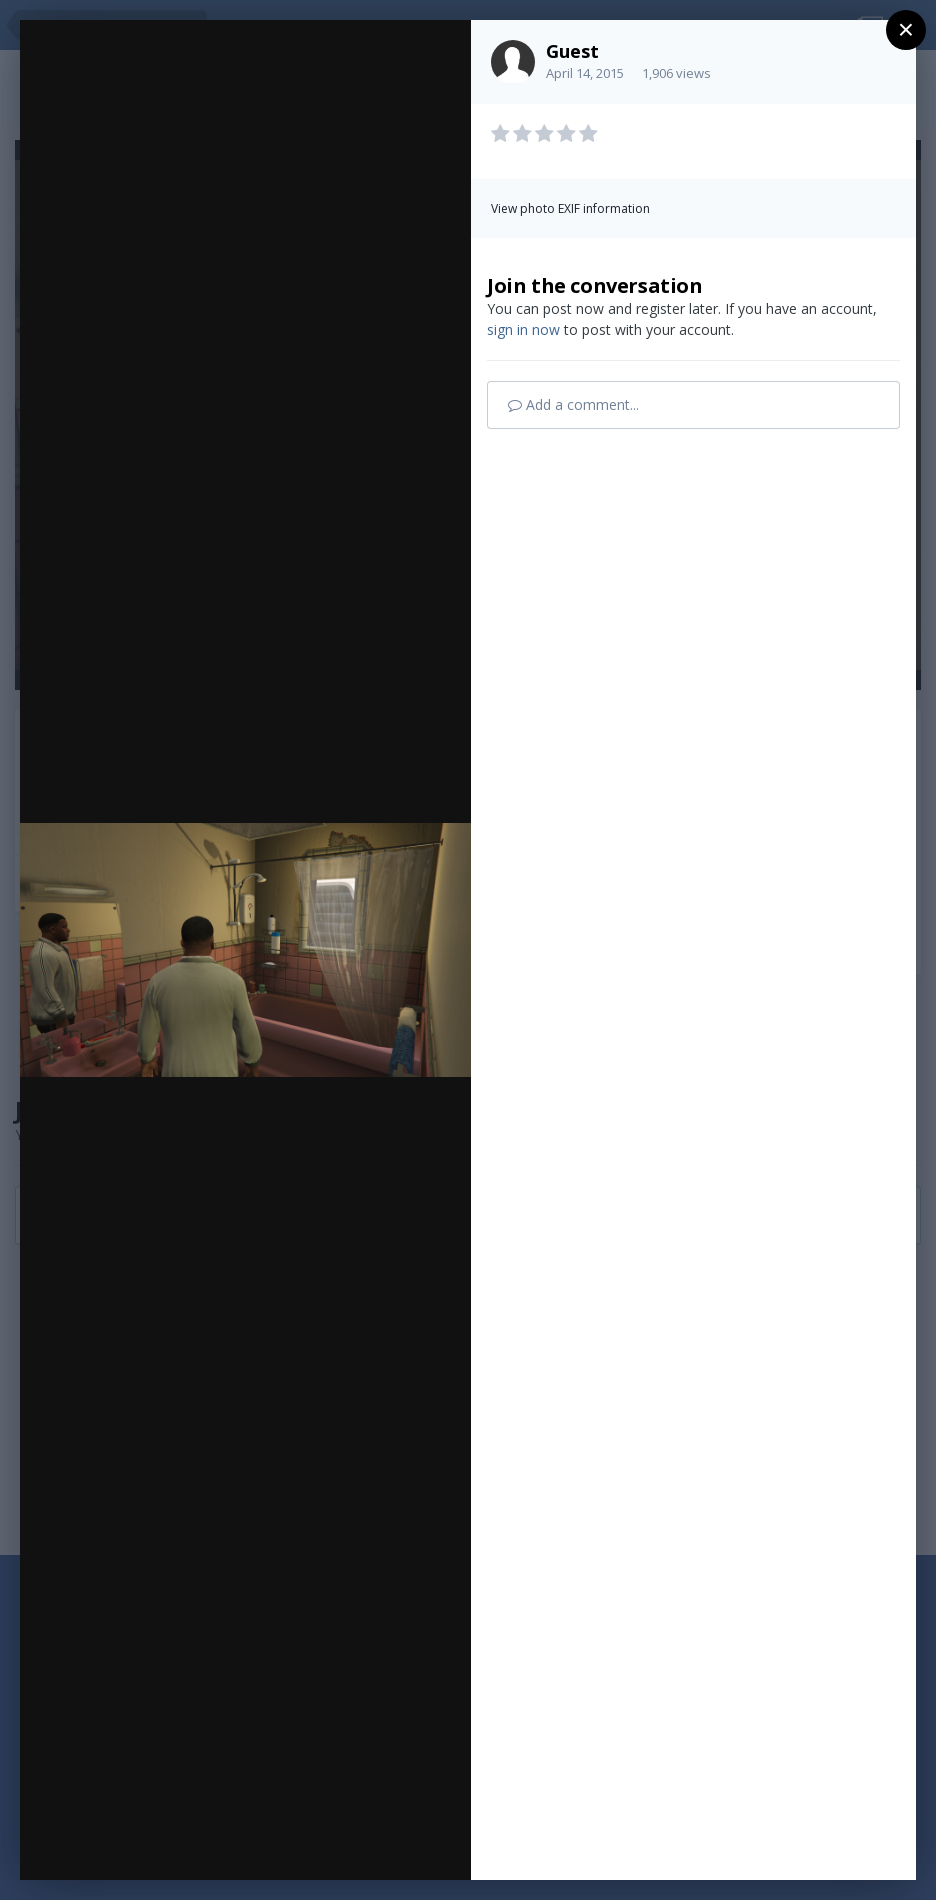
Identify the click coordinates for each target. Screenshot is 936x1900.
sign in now (523, 329)
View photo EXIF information (570, 208)
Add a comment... (573, 404)
